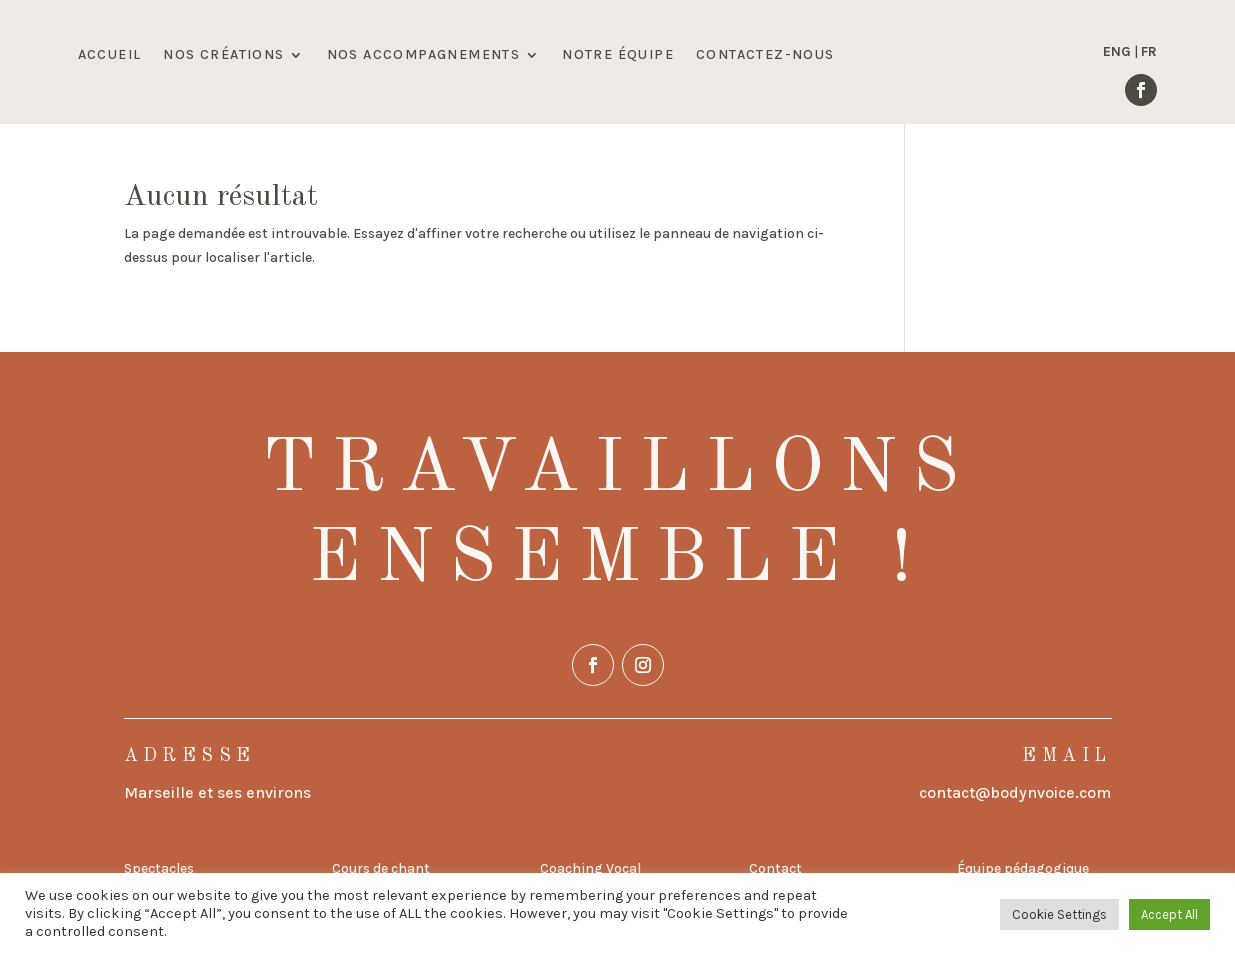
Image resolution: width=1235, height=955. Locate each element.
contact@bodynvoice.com (1015, 792)
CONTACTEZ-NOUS (765, 55)
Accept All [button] (1169, 914)
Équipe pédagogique (1023, 868)
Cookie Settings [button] (1059, 914)
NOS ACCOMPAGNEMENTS (424, 55)
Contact (775, 868)
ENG (1117, 51)
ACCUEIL (110, 55)
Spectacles (159, 868)
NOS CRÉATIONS (223, 55)
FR (1149, 51)
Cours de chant (381, 868)
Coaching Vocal (590, 868)
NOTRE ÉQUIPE (618, 55)
